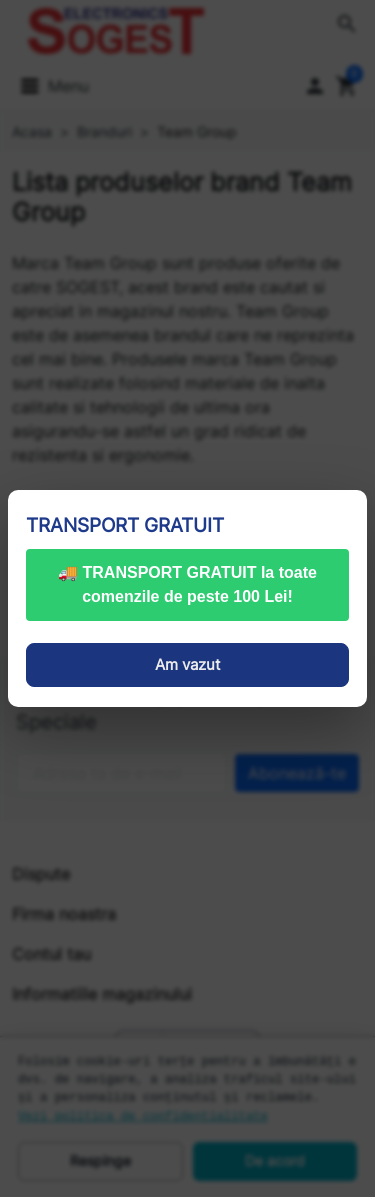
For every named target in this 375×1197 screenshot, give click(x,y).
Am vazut (187, 664)
